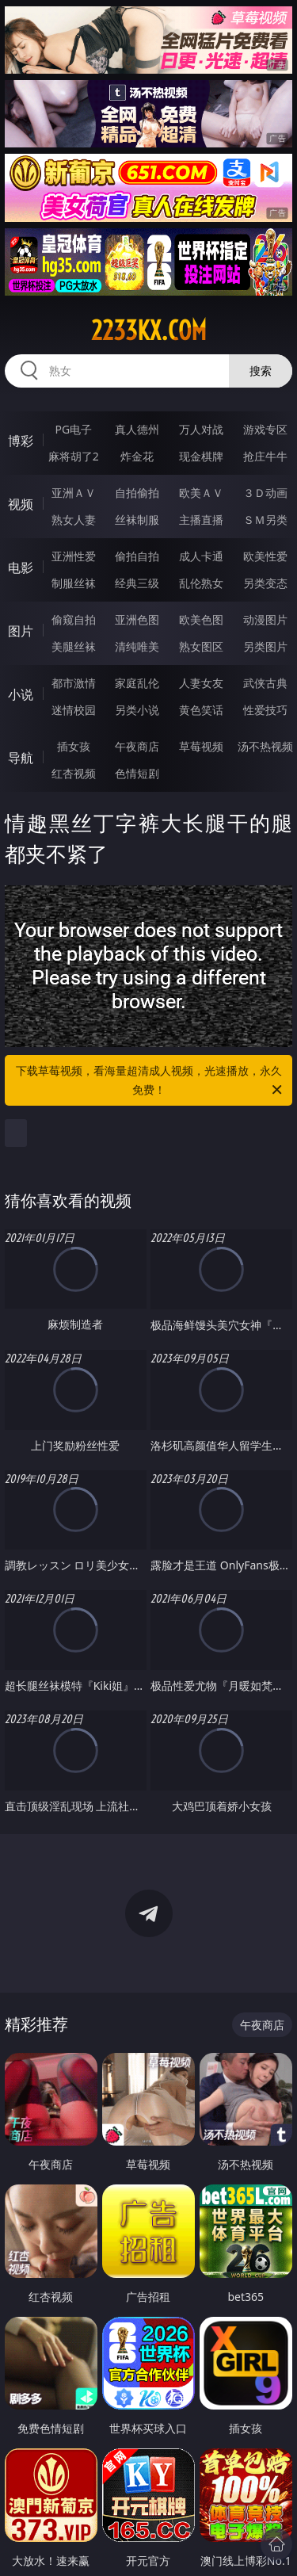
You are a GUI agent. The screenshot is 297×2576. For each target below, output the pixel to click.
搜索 (260, 370)
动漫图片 (265, 619)
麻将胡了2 (73, 456)
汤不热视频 (265, 746)
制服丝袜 (73, 582)
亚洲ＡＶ (73, 492)
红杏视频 (73, 773)
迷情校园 (73, 709)
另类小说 (137, 709)
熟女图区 (201, 646)
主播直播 (201, 519)
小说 (20, 694)
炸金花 (137, 456)
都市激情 (73, 682)
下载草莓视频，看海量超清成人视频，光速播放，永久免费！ (150, 1081)
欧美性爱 (265, 556)
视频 (20, 504)
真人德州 (137, 429)
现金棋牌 (201, 456)
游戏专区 (265, 429)
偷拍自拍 (137, 556)
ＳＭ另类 (265, 519)
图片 (20, 631)
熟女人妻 (73, 519)
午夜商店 (137, 746)
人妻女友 (201, 682)
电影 (20, 567)
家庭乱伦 (137, 682)
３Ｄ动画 (265, 492)
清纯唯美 (137, 646)
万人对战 (201, 429)
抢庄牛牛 (265, 456)
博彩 (20, 440)
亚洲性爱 (73, 556)
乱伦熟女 (201, 582)
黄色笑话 (201, 709)
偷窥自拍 (73, 619)
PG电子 (73, 429)
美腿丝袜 (73, 646)
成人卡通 (201, 556)
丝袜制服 (137, 519)
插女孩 (73, 746)
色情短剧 (137, 773)
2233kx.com (149, 330)
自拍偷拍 (137, 492)
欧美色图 (201, 619)
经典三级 (137, 582)
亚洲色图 (137, 619)
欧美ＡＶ (201, 492)
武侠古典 (265, 682)
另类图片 (265, 646)
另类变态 (265, 582)
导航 (20, 757)
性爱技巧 (265, 709)
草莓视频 (201, 746)
